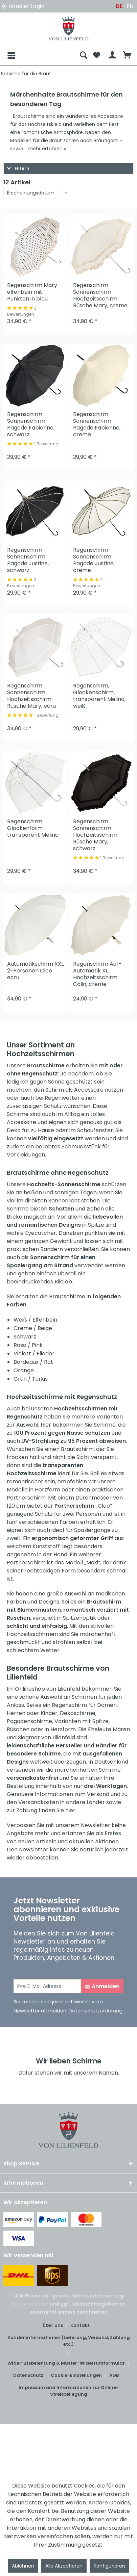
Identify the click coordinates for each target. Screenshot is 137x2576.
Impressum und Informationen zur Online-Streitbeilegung (69, 2390)
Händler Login (23, 6)
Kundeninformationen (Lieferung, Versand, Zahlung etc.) (68, 2340)
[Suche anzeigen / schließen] (83, 55)
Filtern (18, 168)
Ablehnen (23, 2565)
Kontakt (80, 2325)
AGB (114, 2375)
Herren (16, 1713)
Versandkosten (29, 2303)
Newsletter (96, 1825)
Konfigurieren (109, 2565)
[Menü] (6, 55)
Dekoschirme (77, 1713)
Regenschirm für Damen (84, 1705)
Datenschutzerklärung (95, 2010)
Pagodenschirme (29, 1721)
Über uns (53, 2325)
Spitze (100, 1721)
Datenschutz (28, 2375)
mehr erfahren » (47, 148)
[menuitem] (40, 55)
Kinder (49, 1713)
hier (70, 1810)
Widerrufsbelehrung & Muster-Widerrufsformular (66, 2363)
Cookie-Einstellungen (76, 2375)
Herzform (63, 1729)
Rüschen (18, 1729)
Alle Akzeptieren (64, 2565)
